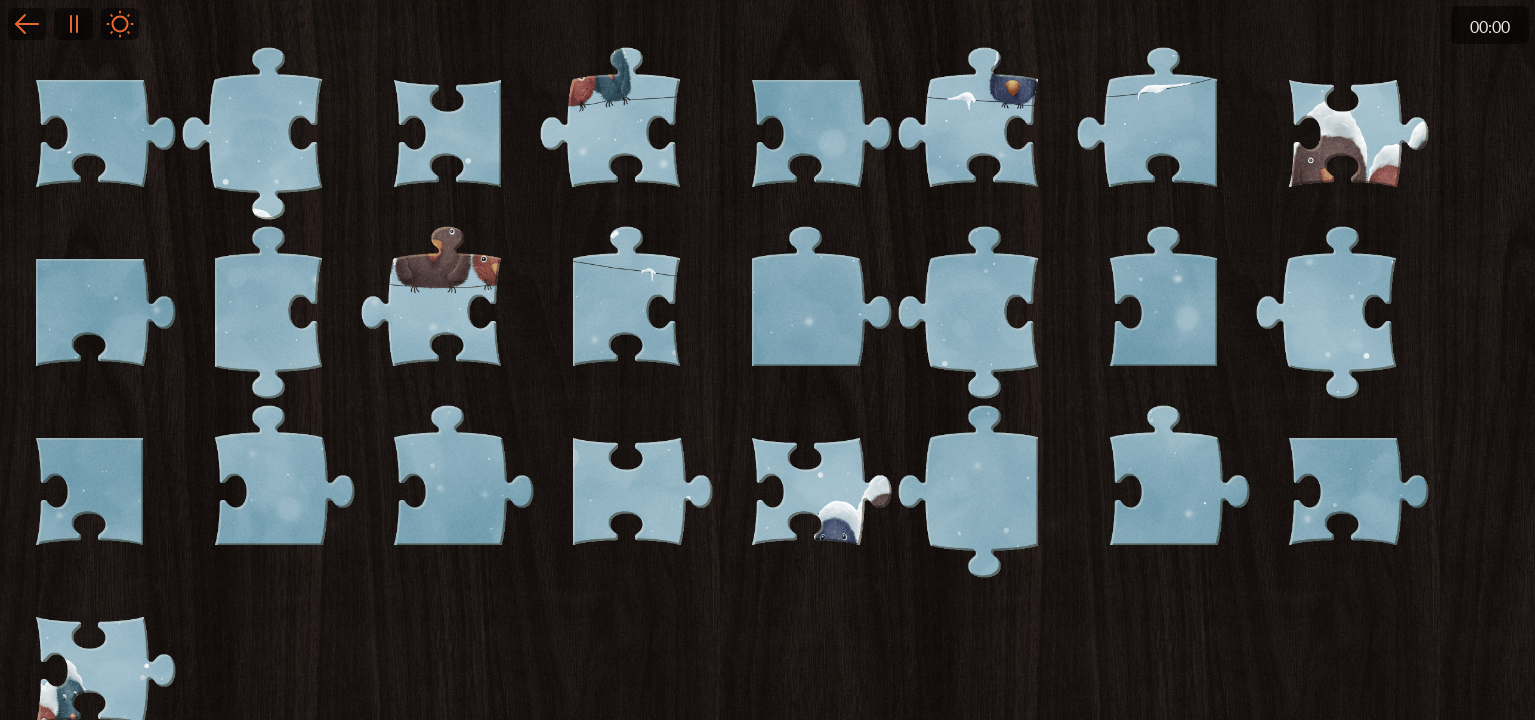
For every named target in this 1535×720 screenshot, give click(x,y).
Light (120, 24)
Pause (73, 24)
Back (27, 24)
